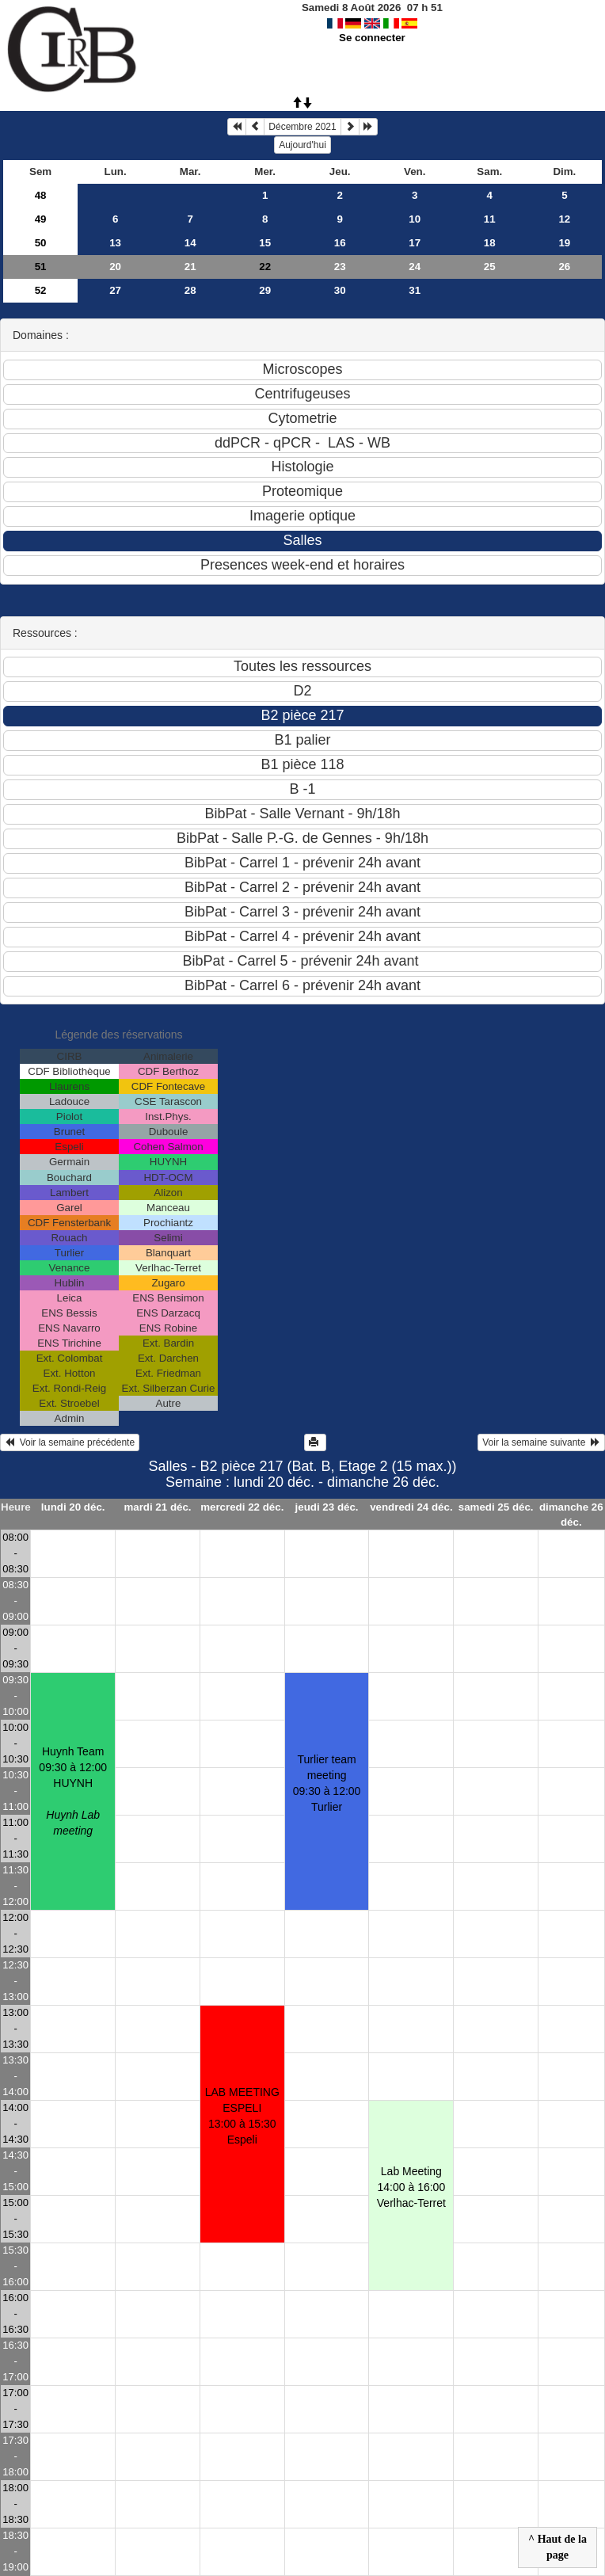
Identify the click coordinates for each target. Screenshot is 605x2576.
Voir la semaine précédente (70, 1442)
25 (490, 266)
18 (490, 243)
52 (41, 290)
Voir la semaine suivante (541, 1442)
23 (340, 266)
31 (414, 290)
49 (41, 219)
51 (41, 266)
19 (564, 243)
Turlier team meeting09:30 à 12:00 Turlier (327, 1783)
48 (41, 195)
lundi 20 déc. (73, 1507)
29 (265, 290)
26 (564, 266)
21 (190, 266)
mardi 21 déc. (157, 1507)
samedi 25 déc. (496, 1507)
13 (115, 243)
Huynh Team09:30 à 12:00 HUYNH (73, 1791)
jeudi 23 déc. (327, 1507)
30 (340, 290)
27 (115, 290)
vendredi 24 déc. (411, 1507)
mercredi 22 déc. (241, 1507)
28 (190, 290)
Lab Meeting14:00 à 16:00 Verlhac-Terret (411, 2187)
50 (41, 243)
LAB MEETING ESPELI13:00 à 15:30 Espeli (242, 2116)
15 (265, 243)
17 (414, 243)
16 (340, 243)
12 (564, 219)
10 (414, 219)
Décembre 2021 (302, 126)
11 (490, 219)
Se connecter (372, 38)
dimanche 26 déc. (571, 1514)
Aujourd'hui (302, 145)
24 (414, 266)
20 (115, 266)
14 (190, 243)
